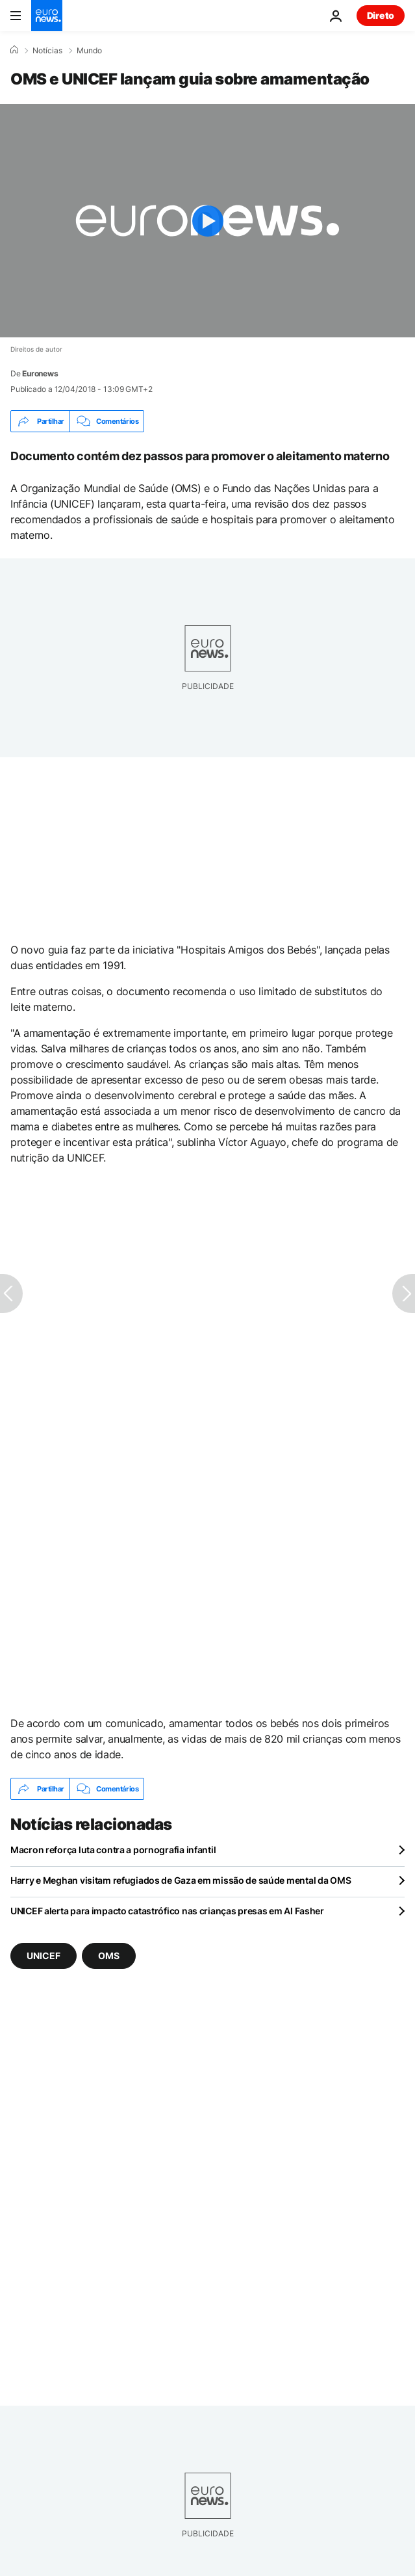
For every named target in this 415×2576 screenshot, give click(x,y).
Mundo (89, 51)
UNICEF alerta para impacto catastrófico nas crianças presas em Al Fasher (167, 1910)
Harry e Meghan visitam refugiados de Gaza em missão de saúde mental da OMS (180, 1880)
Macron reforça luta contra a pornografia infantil (113, 1849)
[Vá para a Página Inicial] (46, 15)
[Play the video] (207, 220)
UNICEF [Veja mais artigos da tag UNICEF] (43, 1955)
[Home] (14, 50)
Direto (380, 15)
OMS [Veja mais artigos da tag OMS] (108, 1955)
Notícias (47, 51)
